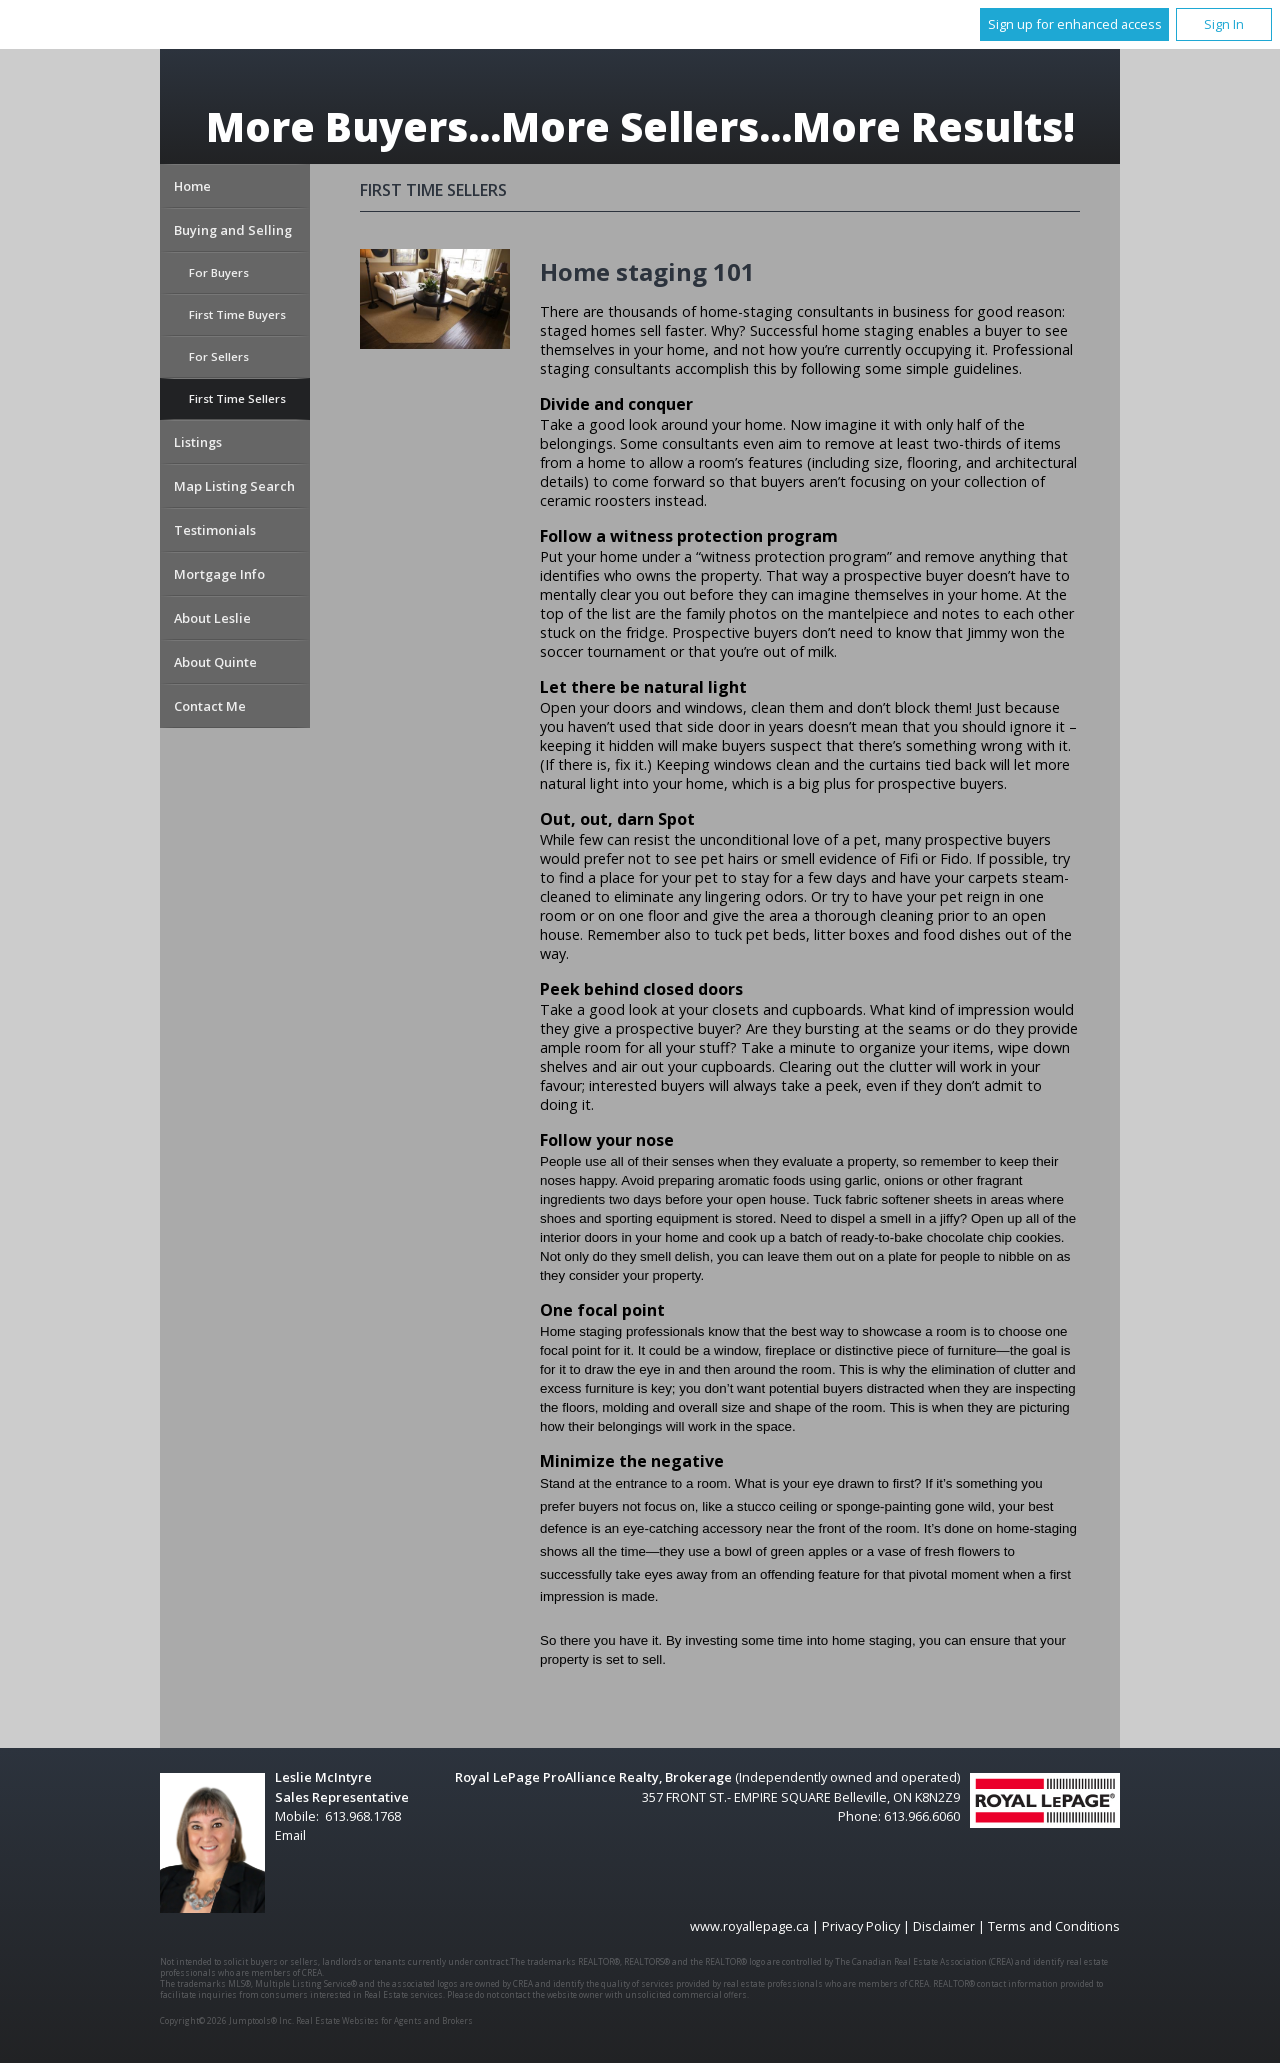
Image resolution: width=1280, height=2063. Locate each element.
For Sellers (219, 356)
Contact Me (210, 706)
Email (290, 1835)
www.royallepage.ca (749, 1926)
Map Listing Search (234, 486)
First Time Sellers (237, 398)
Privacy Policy (861, 1926)
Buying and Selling (233, 230)
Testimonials (215, 530)
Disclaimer (944, 1926)
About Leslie (212, 618)
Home (192, 186)
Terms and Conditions (1054, 1926)
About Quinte (215, 662)
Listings (198, 442)
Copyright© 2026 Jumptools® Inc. (227, 2020)
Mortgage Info (219, 574)
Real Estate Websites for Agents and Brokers (384, 2020)
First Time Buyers (237, 314)
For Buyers (219, 272)
